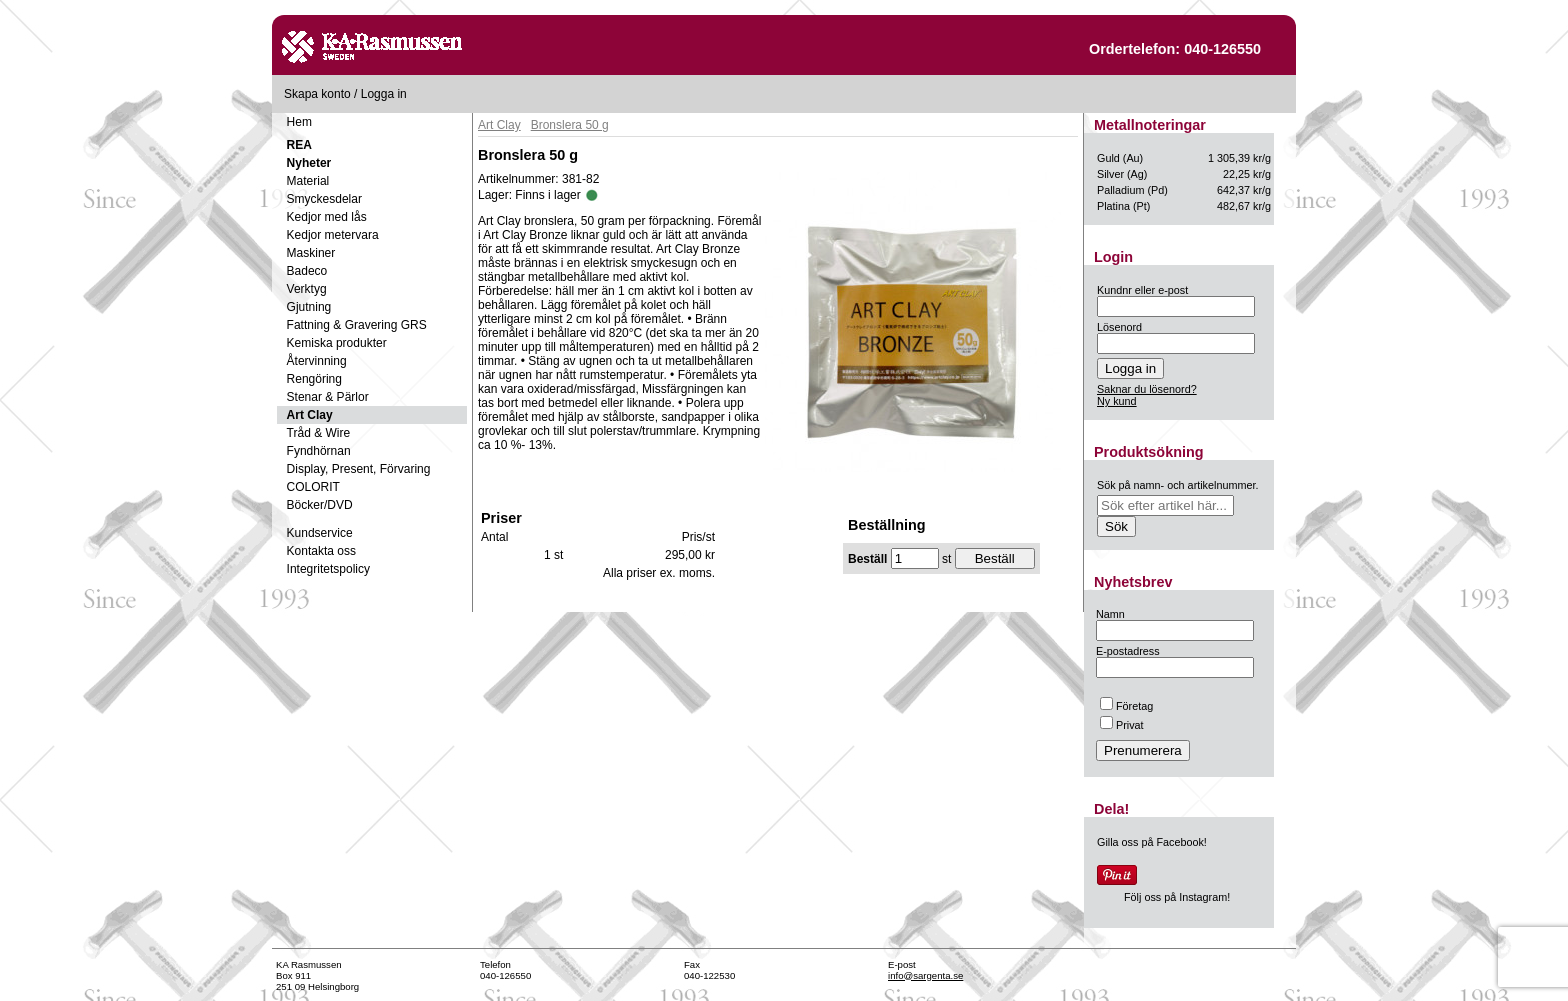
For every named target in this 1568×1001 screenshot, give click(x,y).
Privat (1122, 725)
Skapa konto (317, 94)
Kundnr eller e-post (1142, 290)
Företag (1126, 706)
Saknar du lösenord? (1147, 389)
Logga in (384, 94)
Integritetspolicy (328, 569)
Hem (299, 122)
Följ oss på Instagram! (1177, 897)
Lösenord (1119, 327)
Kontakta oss (321, 551)
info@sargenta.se (925, 975)
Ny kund (1117, 401)
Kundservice (320, 533)
